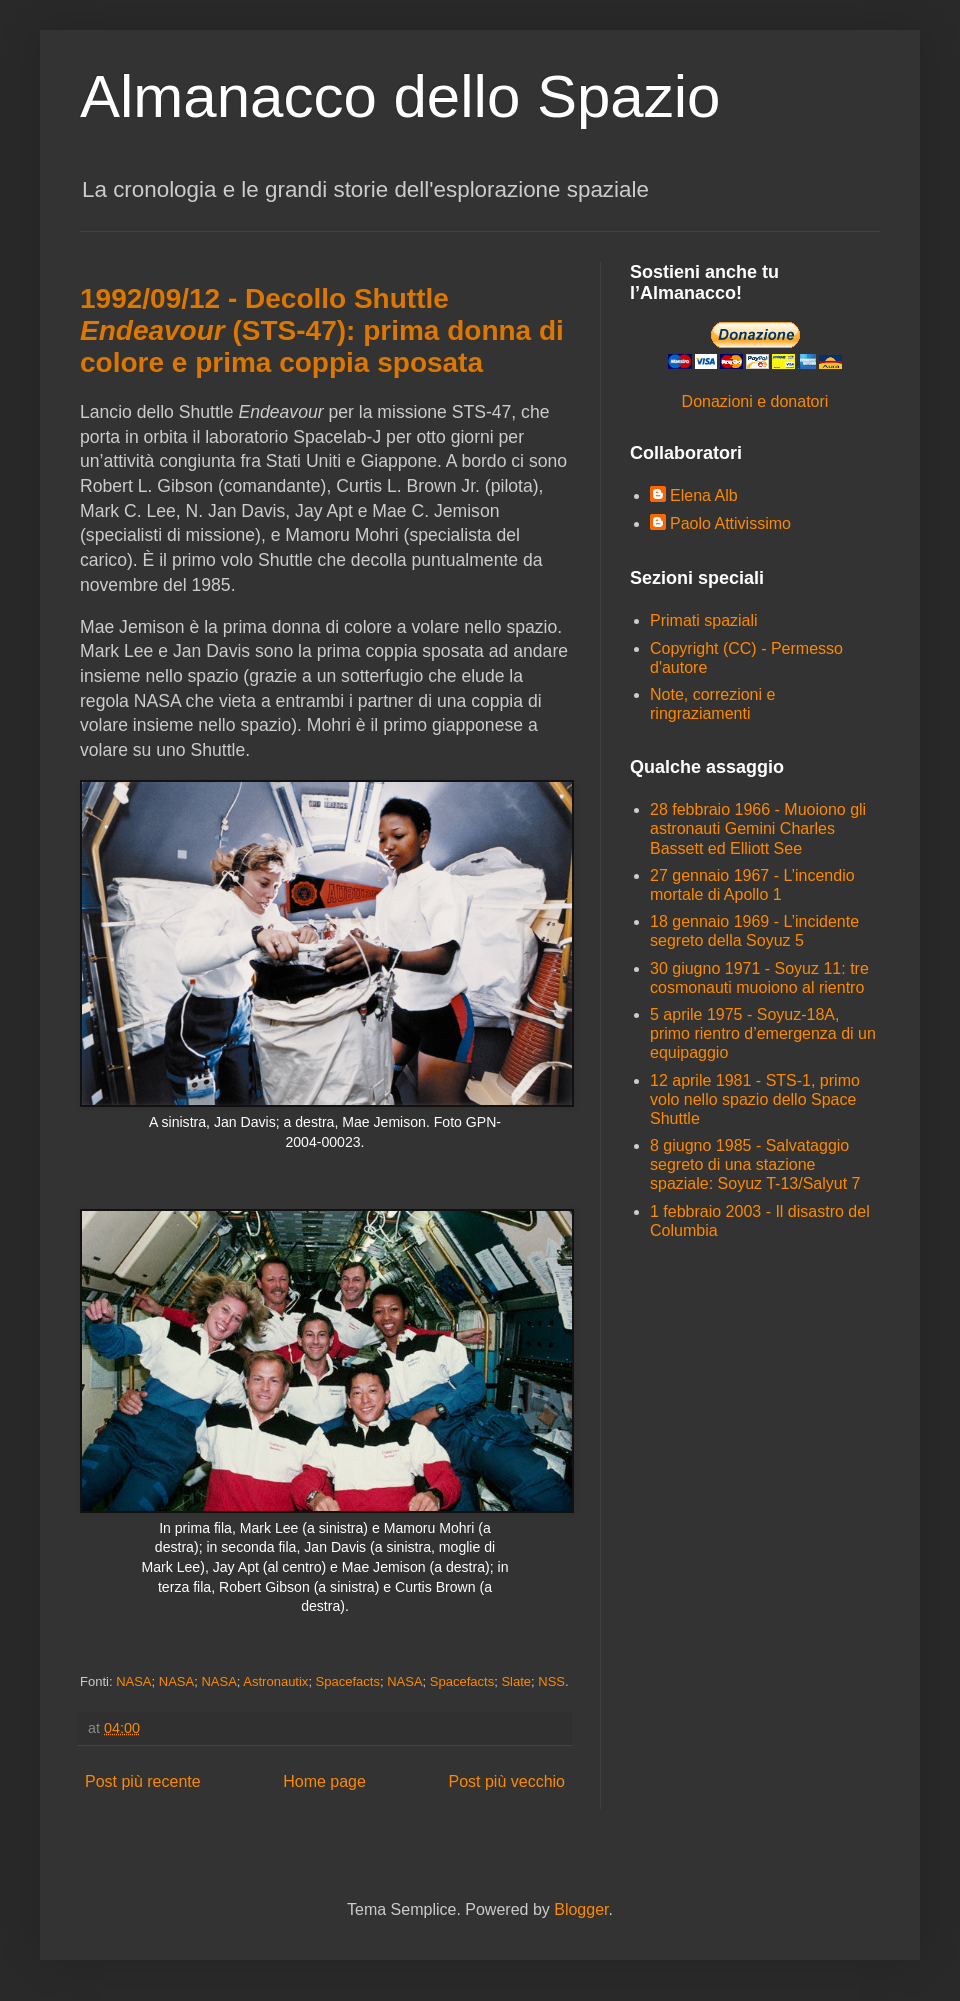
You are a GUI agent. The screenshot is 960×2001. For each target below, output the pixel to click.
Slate (516, 1681)
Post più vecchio (506, 1781)
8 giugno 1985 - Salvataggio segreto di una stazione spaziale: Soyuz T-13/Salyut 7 (755, 1164)
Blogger (581, 1909)
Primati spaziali (704, 620)
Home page (324, 1781)
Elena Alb (704, 495)
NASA (133, 1681)
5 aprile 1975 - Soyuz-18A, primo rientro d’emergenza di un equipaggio (763, 1033)
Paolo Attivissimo (730, 523)
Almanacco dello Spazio (400, 96)
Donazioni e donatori (755, 401)
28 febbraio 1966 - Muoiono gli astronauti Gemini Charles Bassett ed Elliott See (758, 828)
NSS (551, 1681)
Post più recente (143, 1781)
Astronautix (275, 1681)
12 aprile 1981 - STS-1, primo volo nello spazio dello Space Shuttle (755, 1099)
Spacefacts (348, 1681)
